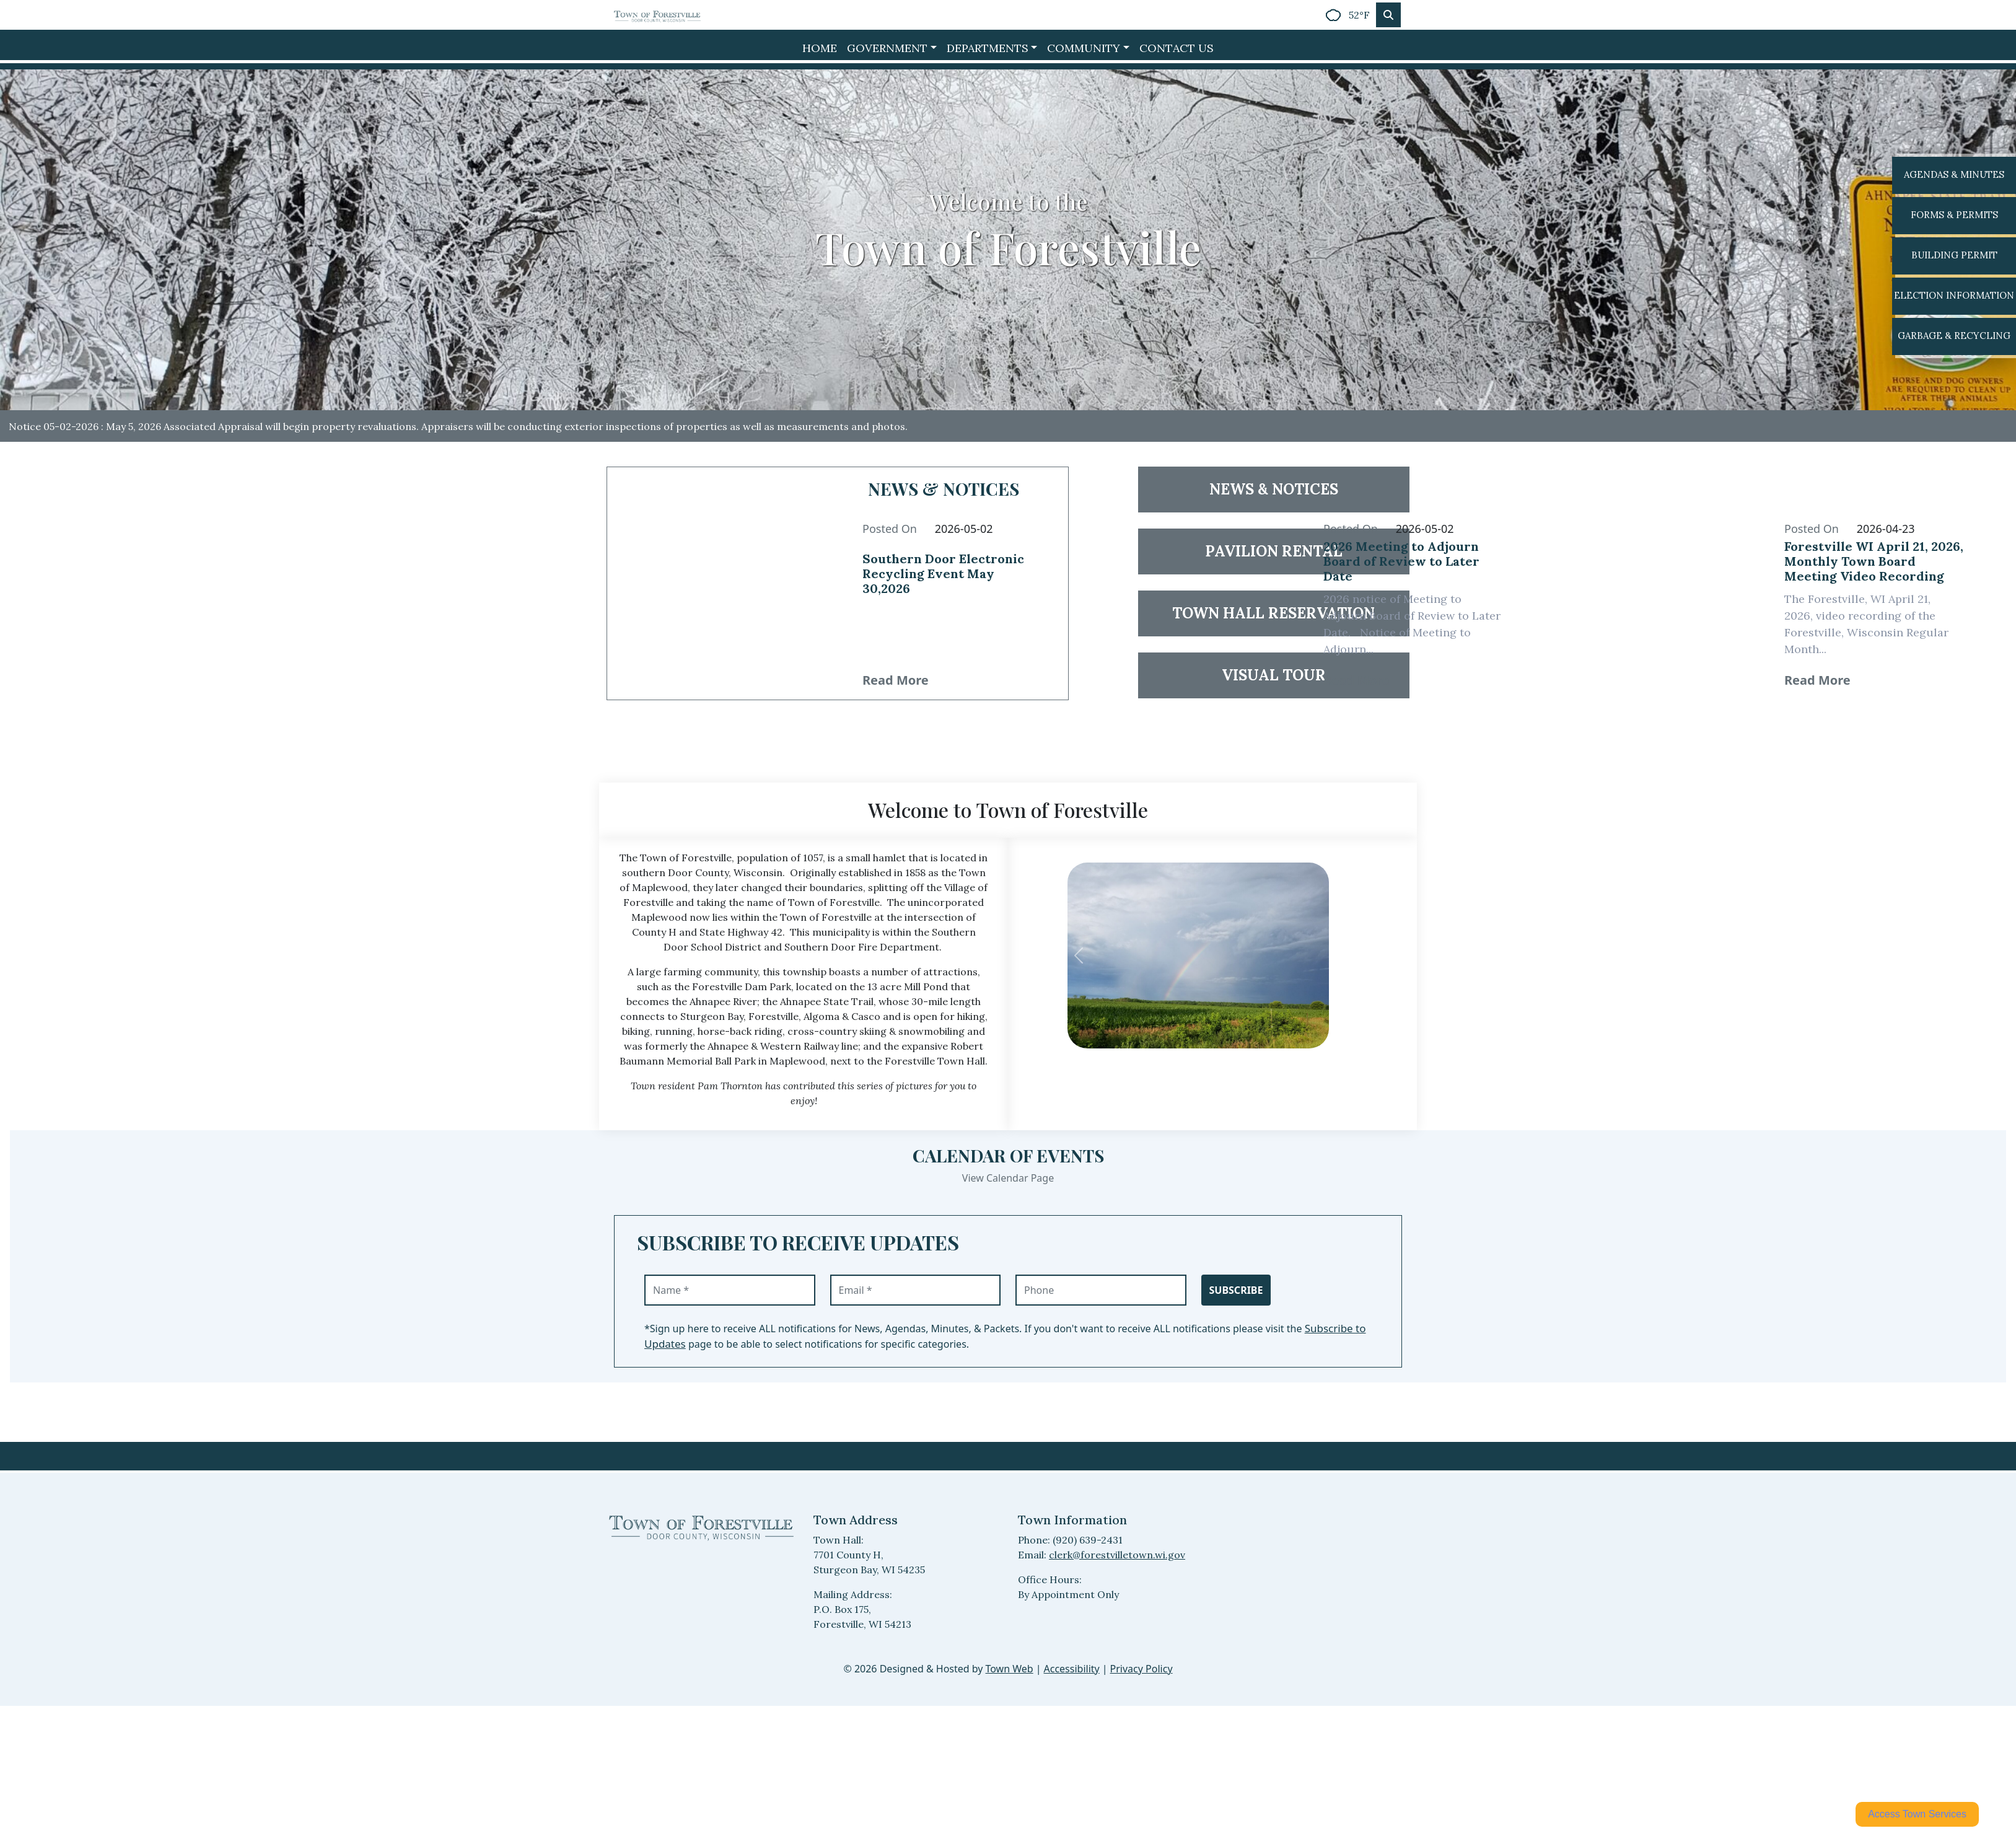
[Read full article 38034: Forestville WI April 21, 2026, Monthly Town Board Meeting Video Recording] (1875, 565)
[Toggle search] (1388, 14)
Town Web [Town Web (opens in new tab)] (1009, 1669)
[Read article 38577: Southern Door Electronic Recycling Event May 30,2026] (722, 583)
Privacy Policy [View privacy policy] (1141, 1669)
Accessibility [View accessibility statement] (1072, 1669)
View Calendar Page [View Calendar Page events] (1008, 1178)
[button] (892, 48)
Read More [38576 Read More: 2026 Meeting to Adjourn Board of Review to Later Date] (1356, 680)
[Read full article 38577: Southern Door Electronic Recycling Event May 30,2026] (953, 583)
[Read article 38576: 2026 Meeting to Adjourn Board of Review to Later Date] (1183, 583)
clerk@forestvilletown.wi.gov (1117, 1554)
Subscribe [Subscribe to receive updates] (1236, 1290)
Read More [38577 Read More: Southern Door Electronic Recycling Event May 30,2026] (895, 680)
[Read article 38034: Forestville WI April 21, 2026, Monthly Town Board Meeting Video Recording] (1644, 583)
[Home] (657, 14)
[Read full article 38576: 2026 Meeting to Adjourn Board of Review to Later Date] (1414, 565)
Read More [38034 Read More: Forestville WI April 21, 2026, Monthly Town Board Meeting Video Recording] (1817, 680)
